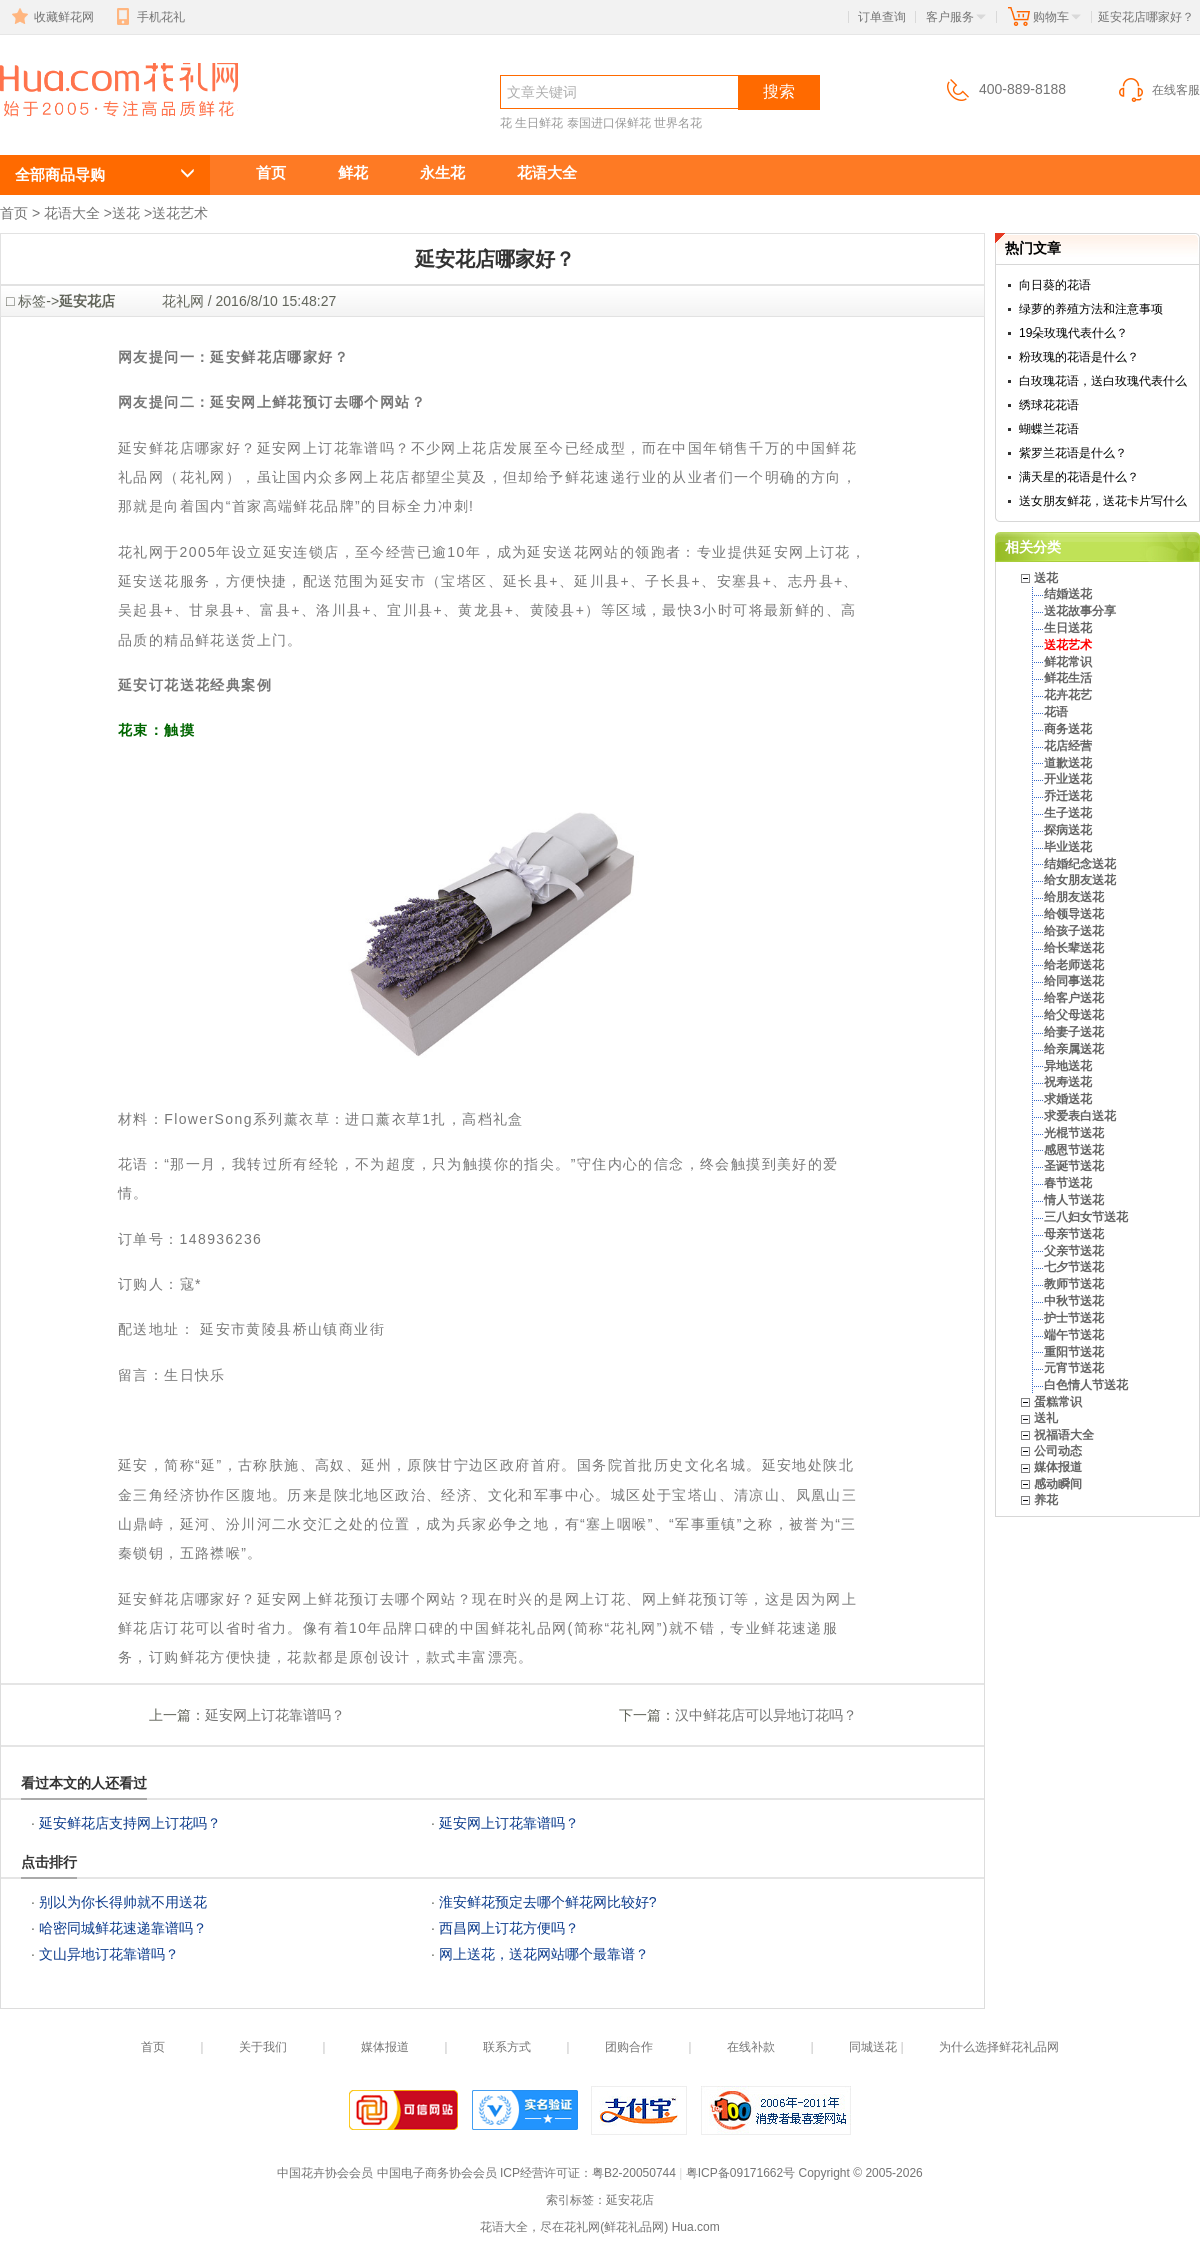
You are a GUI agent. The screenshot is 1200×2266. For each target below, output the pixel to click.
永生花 (442, 172)
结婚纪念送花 (1080, 864)
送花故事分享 (1080, 611)
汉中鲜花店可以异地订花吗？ (766, 1715)
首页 (271, 172)
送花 (126, 213)
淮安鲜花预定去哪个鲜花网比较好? (548, 1902)
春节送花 (1068, 1183)
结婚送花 (1068, 594)
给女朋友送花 (1080, 880)
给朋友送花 (1074, 897)
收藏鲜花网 (51, 17)
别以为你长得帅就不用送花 (123, 1902)
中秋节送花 (1074, 1301)
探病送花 (1068, 830)
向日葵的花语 (1055, 285)
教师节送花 (1074, 1284)
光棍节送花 (1074, 1133)
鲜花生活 (1068, 678)
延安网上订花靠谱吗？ (275, 1715)
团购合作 (629, 2047)
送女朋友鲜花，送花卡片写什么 (1103, 501)
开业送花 (1068, 779)
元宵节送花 (1074, 1368)
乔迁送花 (1068, 796)
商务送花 (1068, 729)
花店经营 (1068, 746)
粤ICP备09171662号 (740, 2173)
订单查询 (882, 17)
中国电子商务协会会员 (437, 2173)
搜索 (779, 91)
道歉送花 (1068, 763)
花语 (1056, 712)
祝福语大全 (1064, 1435)
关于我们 (263, 2047)
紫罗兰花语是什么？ (1073, 453)
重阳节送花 (1074, 1352)
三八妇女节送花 (1086, 1217)
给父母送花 (1074, 1015)
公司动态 (1058, 1451)
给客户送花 (1074, 998)
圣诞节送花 (1074, 1166)
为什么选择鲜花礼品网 (999, 2047)
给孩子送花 (1074, 931)
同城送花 (873, 2047)
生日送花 (1068, 628)
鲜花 (353, 172)
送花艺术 (180, 213)
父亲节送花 (1074, 1251)
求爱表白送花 (1080, 1116)
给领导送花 (1074, 914)
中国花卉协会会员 (325, 2173)
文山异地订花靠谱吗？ (109, 1954)
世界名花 (678, 123)
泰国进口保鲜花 (609, 123)
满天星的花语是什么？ (1079, 477)
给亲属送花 (1074, 1049)
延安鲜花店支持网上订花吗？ (130, 1823)
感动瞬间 (1058, 1484)
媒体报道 (1058, 1467)
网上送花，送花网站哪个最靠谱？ (544, 1954)
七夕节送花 (1074, 1267)
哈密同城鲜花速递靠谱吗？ (123, 1928)
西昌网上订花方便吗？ (509, 1928)
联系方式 (507, 2047)
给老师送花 (1074, 965)
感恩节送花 (1074, 1150)
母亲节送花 (1074, 1234)
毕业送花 (1068, 847)
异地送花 (1068, 1066)
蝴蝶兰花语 (1049, 429)
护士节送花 (1074, 1318)
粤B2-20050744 (634, 2173)
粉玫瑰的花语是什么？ (1079, 357)
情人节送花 (1074, 1200)
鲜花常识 (1068, 662)
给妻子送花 (1074, 1032)
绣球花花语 (1049, 405)
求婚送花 (1068, 1099)
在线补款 (751, 2047)
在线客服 (1158, 90)
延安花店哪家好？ (108, 126)
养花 (1046, 1500)
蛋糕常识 (1058, 1402)
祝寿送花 (1068, 1082)
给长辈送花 (1074, 948)
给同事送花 (1074, 981)
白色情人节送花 (1086, 1385)
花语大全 (547, 172)
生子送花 (1068, 813)
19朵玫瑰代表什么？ (1073, 333)
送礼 (1046, 1418)
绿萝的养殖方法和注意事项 (1091, 309)
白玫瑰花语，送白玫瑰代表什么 (1103, 381)
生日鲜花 (539, 123)
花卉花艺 (1068, 695)
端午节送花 (1074, 1335)
